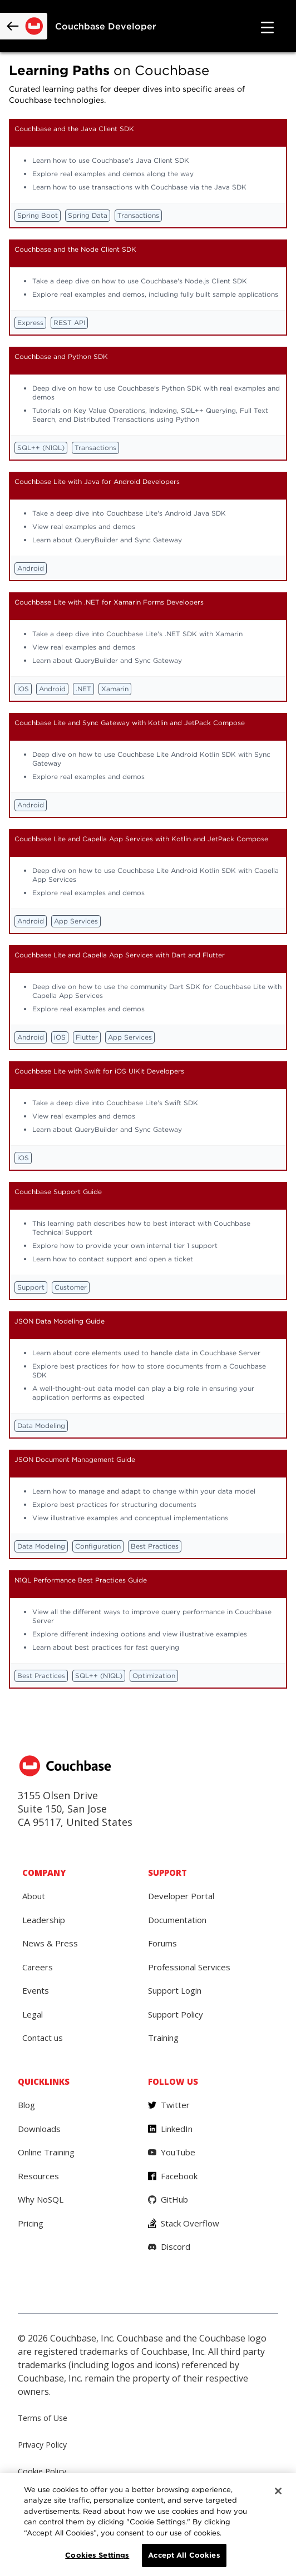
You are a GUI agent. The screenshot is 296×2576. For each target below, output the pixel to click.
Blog (26, 2104)
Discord (175, 2246)
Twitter (175, 2104)
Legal (32, 2014)
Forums (162, 1943)
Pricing (30, 2223)
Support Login (174, 1990)
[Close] (278, 2491)
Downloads (39, 2128)
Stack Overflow (190, 2223)
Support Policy (175, 2014)
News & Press (50, 1943)
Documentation (177, 1919)
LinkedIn (177, 2128)
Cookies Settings (97, 2555)
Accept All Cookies (184, 2555)
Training (163, 2037)
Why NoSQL (40, 2199)
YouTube (178, 2152)
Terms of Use (42, 2418)
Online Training (46, 2152)
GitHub (174, 2199)
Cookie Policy (42, 2471)
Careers (37, 1967)
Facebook (179, 2175)
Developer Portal (181, 1895)
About (33, 1895)
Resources (38, 2175)
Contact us (42, 2037)
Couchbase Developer (105, 26)
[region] (148, 2524)
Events (35, 1990)
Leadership (43, 1919)
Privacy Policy (42, 2444)
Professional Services (189, 1967)
